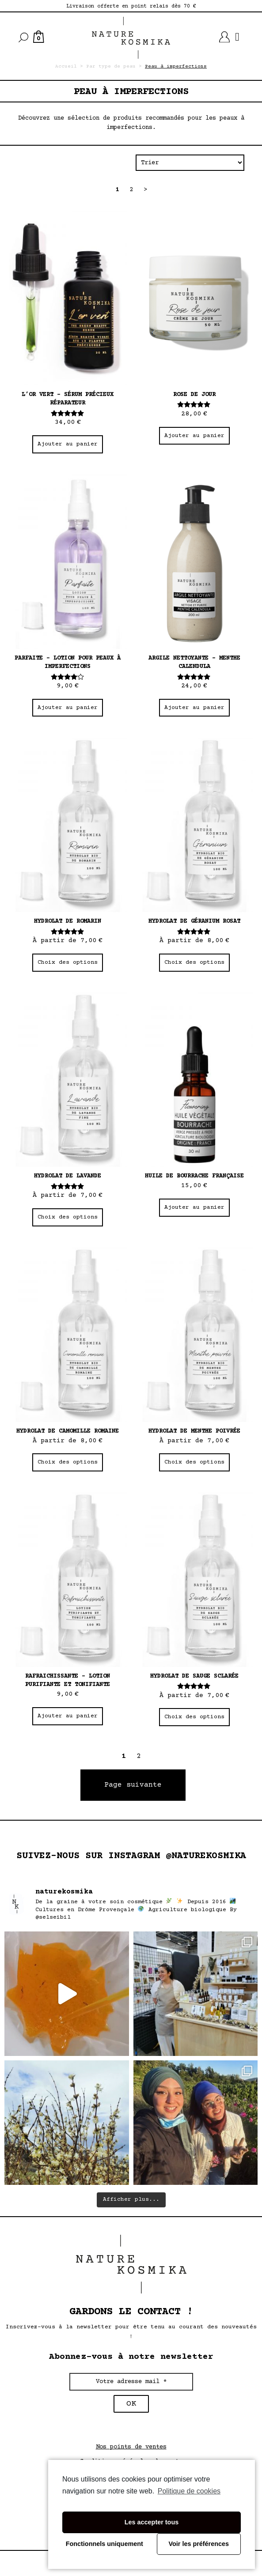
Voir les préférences (199, 2543)
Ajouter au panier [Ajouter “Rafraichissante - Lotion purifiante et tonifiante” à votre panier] (68, 1716)
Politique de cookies (189, 2491)
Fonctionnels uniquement (104, 2543)
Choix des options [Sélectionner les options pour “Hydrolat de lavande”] (68, 1217)
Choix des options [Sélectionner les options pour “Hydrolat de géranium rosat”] (194, 962)
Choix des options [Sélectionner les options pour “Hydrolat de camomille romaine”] (68, 1462)
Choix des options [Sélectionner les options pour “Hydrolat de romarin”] (68, 962)
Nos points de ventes (131, 2447)
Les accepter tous (151, 2522)
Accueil (66, 66)
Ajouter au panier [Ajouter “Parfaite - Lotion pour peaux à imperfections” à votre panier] (68, 708)
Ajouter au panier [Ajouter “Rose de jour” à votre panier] (194, 436)
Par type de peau (111, 66)
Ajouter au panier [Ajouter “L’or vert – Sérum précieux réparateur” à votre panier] (68, 444)
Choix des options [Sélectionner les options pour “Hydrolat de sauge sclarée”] (194, 1717)
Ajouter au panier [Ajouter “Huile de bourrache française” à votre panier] (194, 1207)
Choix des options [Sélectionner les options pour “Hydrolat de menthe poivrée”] (194, 1462)
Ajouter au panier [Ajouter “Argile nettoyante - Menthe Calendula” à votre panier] (194, 708)
